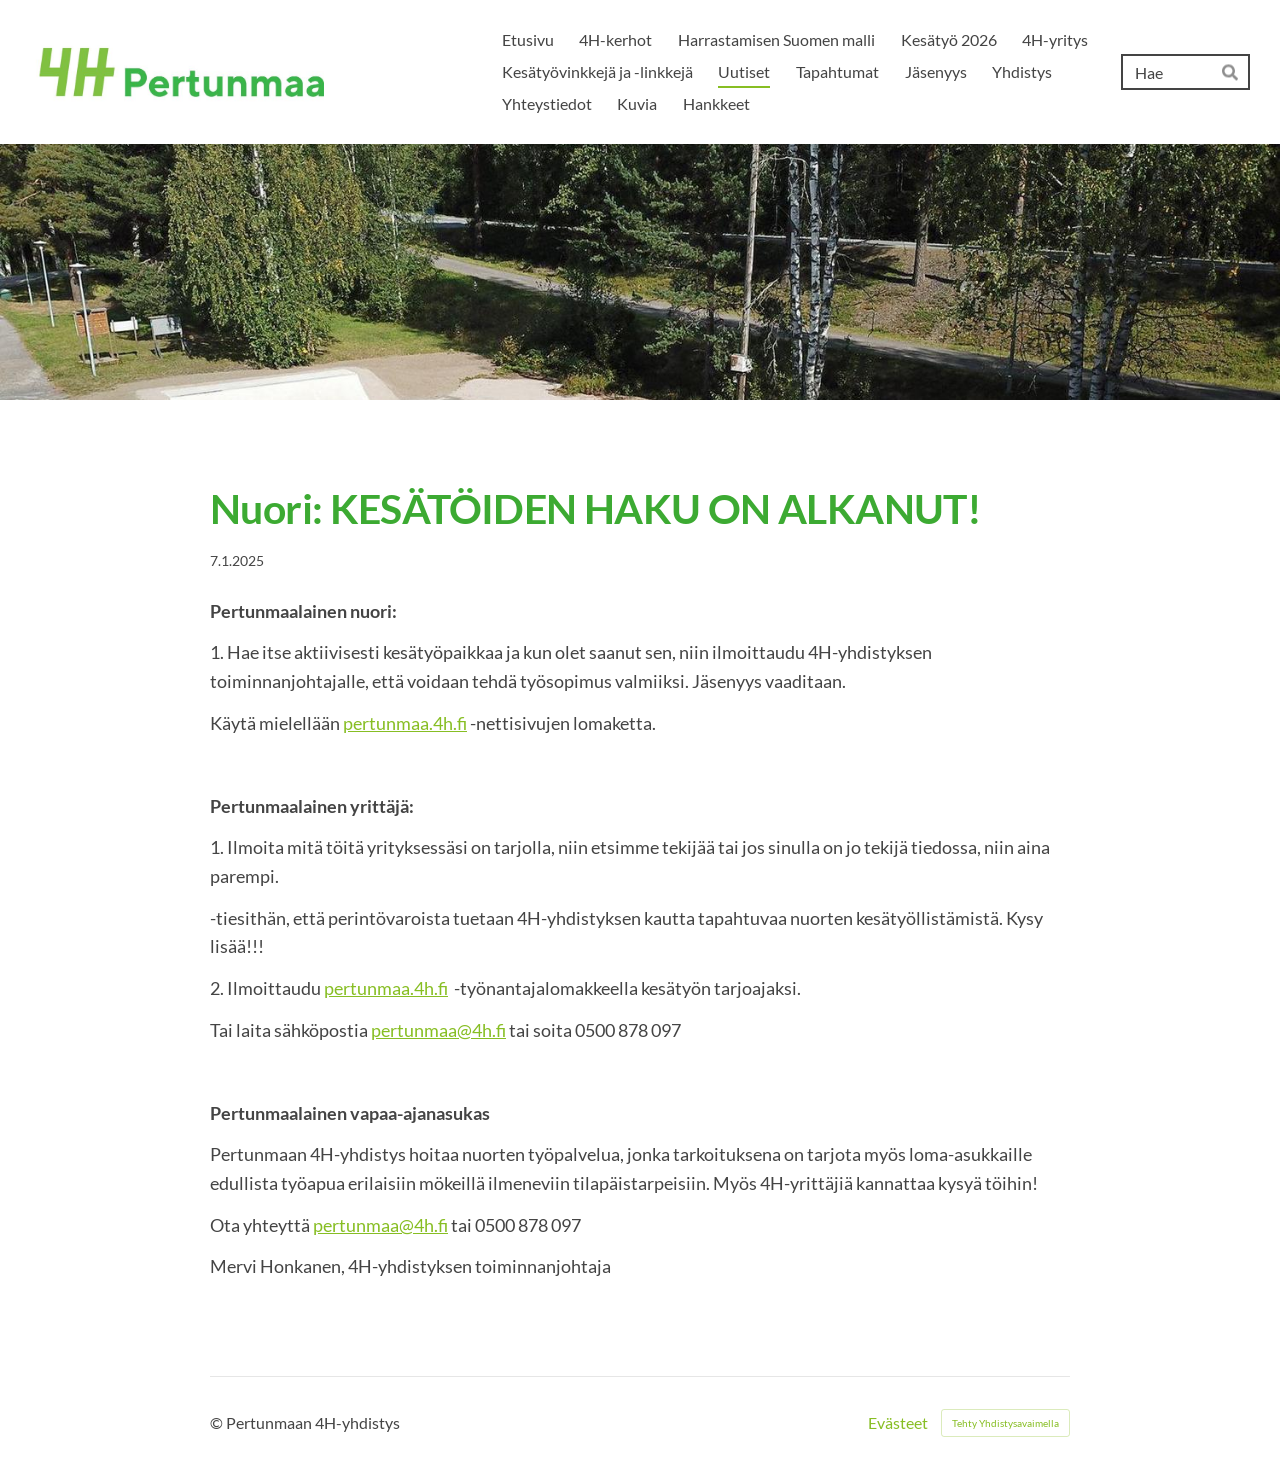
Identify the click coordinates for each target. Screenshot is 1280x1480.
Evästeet (898, 1423)
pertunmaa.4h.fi (405, 723)
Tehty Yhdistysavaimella (1005, 1423)
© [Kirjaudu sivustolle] (218, 1422)
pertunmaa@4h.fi (438, 1030)
